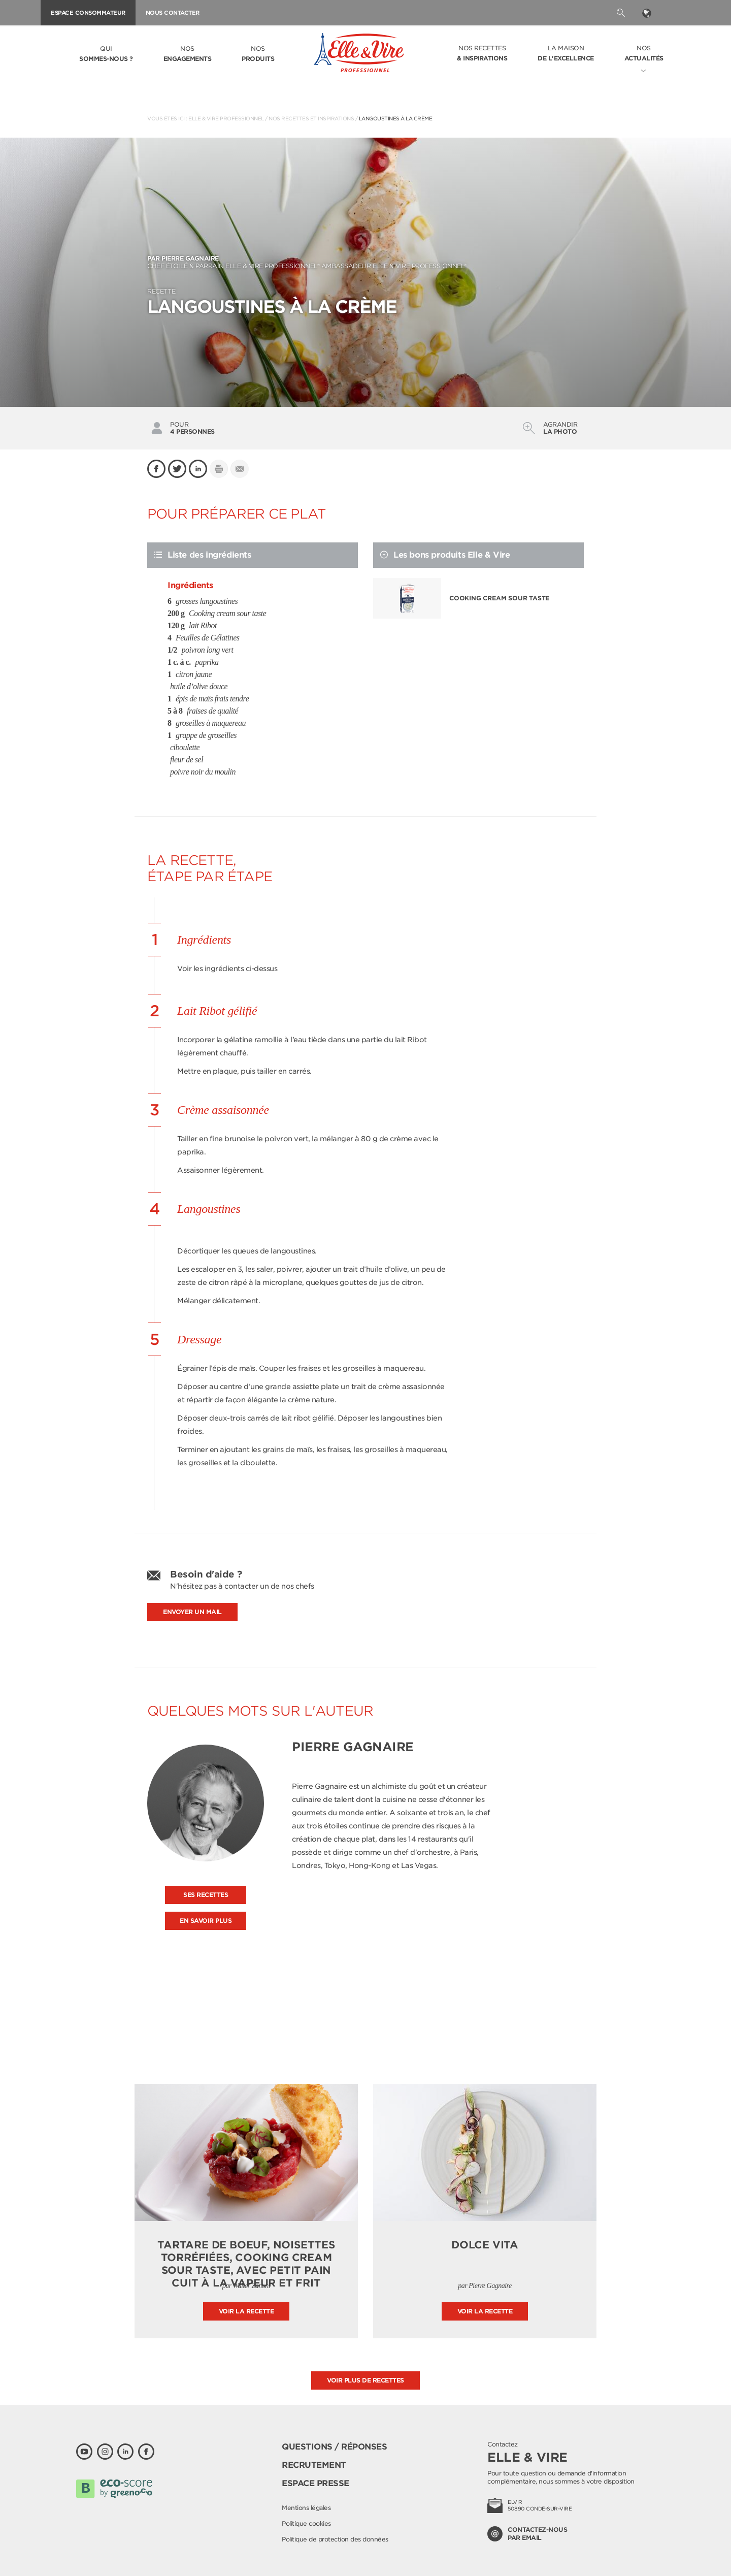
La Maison (566, 53)
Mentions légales (306, 2507)
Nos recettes (482, 53)
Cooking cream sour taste (499, 598)
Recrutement (314, 2465)
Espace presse (315, 2483)
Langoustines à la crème (396, 118)
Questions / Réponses (334, 2447)
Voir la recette (246, 2311)
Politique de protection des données (335, 2539)
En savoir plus (205, 1920)
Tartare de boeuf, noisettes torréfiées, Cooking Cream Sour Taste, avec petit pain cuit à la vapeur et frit (246, 2264)
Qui (106, 54)
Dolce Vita (484, 2245)
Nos (187, 54)
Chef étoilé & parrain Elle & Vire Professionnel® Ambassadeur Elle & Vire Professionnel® (365, 262)
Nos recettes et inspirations (311, 118)
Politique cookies (306, 2523)
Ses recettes (205, 1894)
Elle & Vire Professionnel (226, 118)
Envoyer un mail (192, 1612)
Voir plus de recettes (365, 2380)
